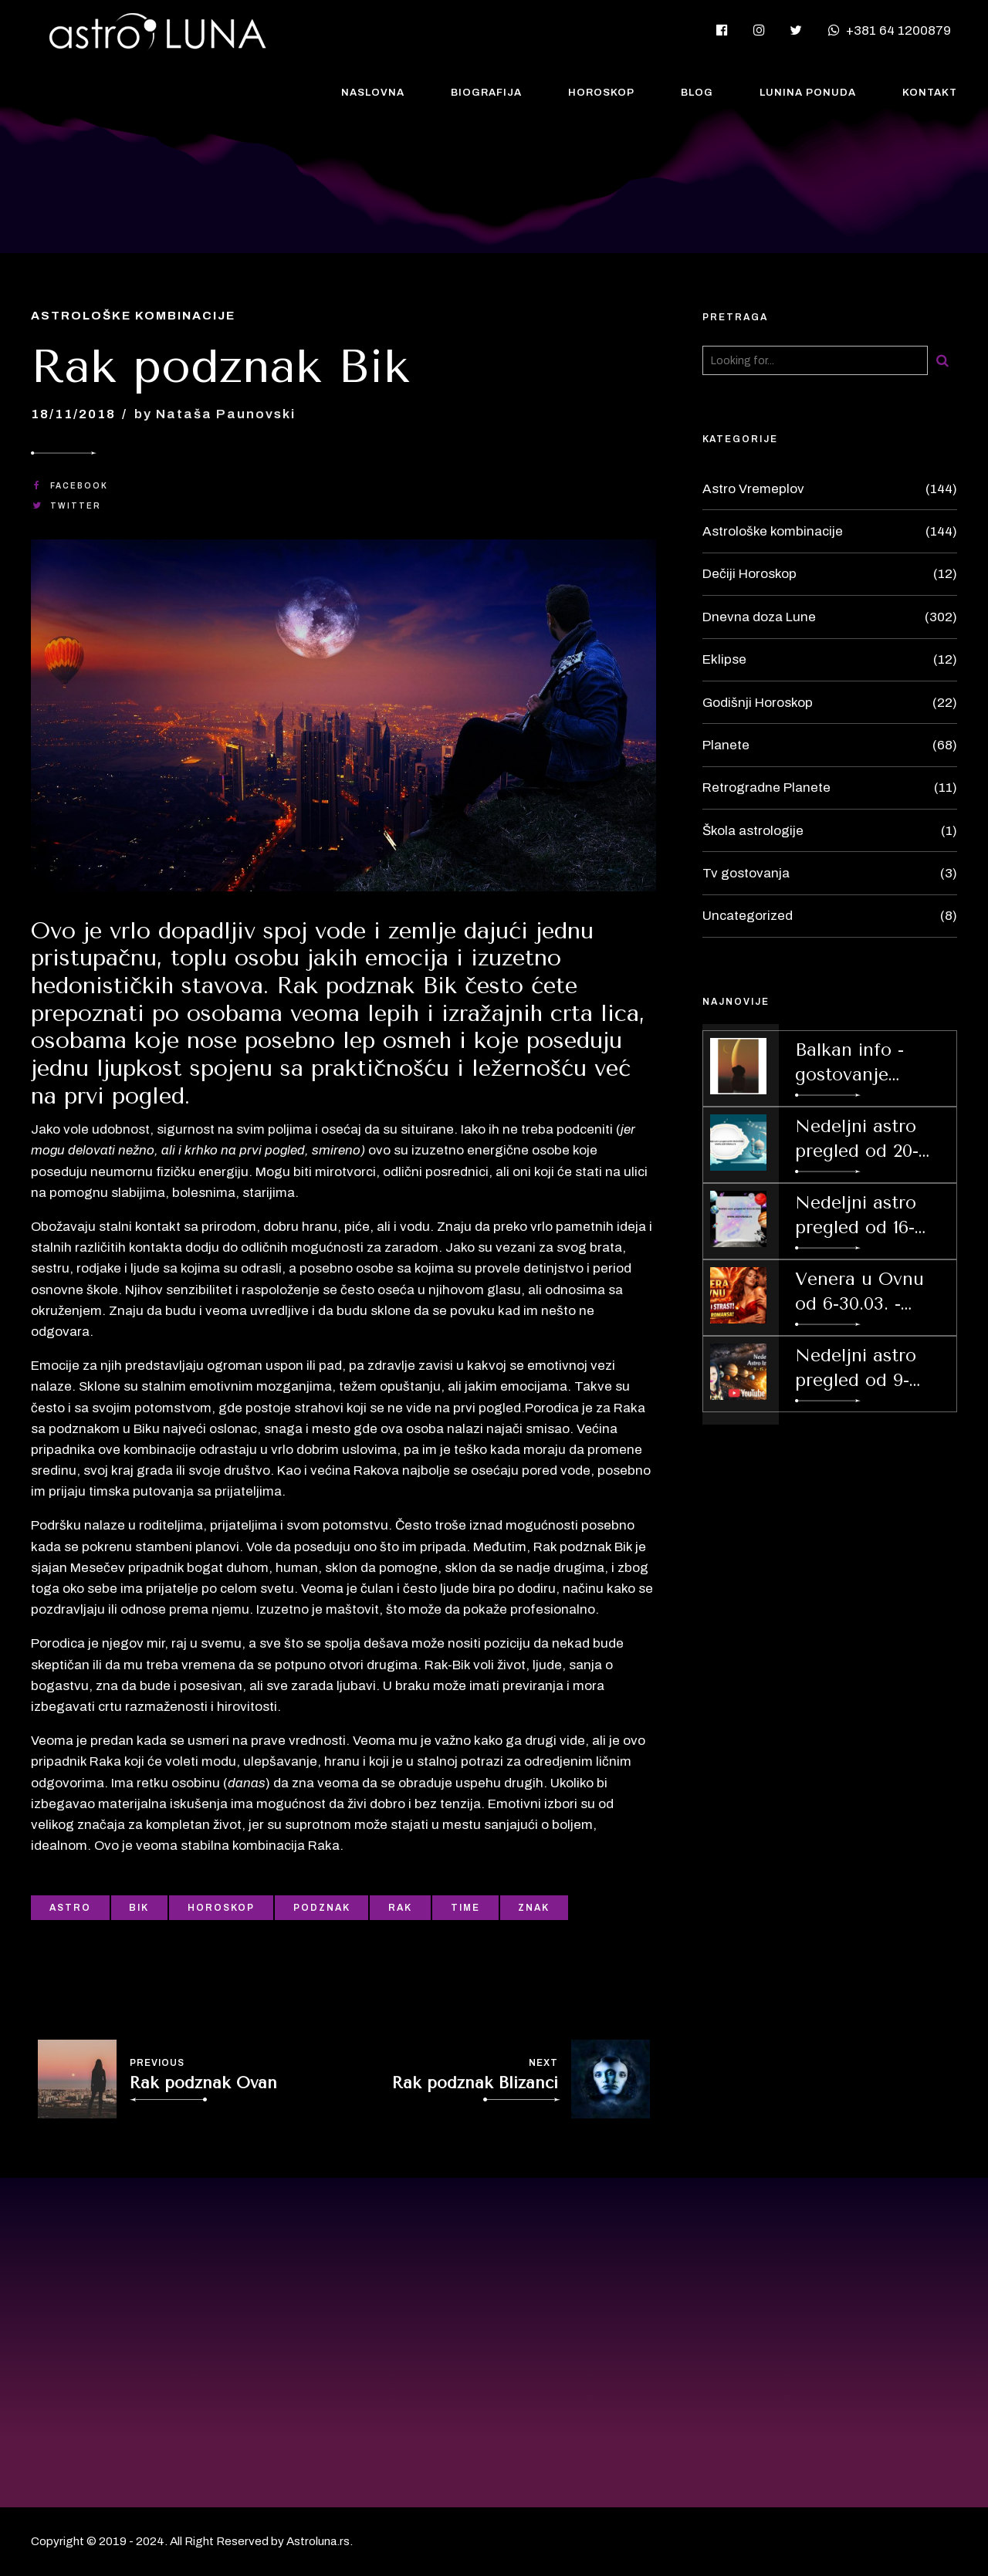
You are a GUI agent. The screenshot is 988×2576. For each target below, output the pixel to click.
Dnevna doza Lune (759, 617)
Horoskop (601, 92)
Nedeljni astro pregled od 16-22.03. (855, 1216)
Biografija (486, 92)
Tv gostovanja (746, 873)
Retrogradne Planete (766, 787)
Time (465, 1907)
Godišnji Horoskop (757, 702)
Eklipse (724, 659)
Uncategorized (747, 915)
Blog (697, 92)
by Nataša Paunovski (215, 414)
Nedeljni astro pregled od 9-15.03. (855, 1369)
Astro (70, 1907)
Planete (725, 745)
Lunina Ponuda (808, 92)
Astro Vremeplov (753, 489)
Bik (139, 1907)
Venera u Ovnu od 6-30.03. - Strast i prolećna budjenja (865, 1293)
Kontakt (929, 92)
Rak (400, 1907)
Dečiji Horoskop (749, 573)
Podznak (321, 1907)
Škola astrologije (753, 830)
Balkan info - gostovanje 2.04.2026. (849, 1063)
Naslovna (372, 92)
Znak (534, 1907)
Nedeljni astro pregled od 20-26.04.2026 (857, 1140)
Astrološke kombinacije (133, 315)
